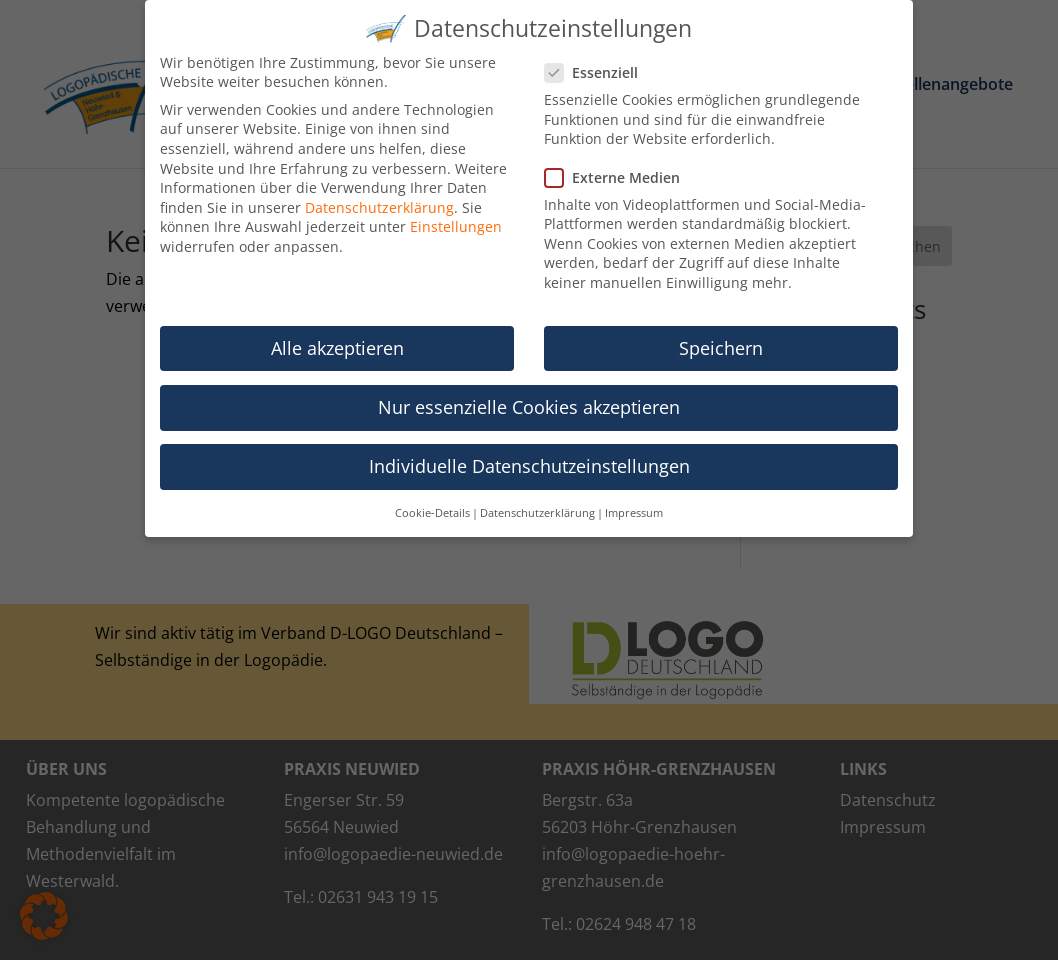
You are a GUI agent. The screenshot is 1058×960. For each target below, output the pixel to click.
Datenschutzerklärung (379, 196)
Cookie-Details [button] (432, 502)
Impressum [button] (634, 502)
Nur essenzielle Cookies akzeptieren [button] (529, 396)
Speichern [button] (721, 337)
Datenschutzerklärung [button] (537, 502)
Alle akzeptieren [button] (337, 337)
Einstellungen (456, 216)
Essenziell (599, 61)
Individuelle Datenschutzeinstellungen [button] (529, 455)
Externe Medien (620, 166)
